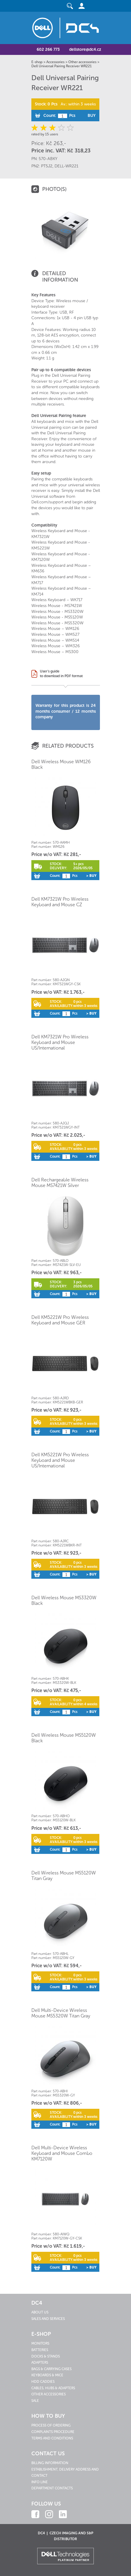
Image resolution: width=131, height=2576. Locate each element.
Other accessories (82, 62)
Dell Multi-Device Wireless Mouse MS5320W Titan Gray (60, 2013)
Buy (92, 115)
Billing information (49, 2463)
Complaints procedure (52, 2432)
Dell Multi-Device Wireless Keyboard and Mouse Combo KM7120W (61, 2153)
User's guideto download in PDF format (61, 673)
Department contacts (52, 2488)
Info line (39, 2482)
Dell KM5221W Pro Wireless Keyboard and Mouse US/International (60, 1460)
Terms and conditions (52, 2438)
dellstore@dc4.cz (85, 49)
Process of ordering (51, 2425)
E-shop (36, 62)
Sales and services (48, 2319)
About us (39, 2312)
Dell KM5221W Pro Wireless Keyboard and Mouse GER (60, 1320)
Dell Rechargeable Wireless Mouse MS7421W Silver (60, 1182)
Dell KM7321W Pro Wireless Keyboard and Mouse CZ (60, 901)
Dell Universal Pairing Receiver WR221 (61, 66)
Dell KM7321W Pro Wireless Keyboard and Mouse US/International (60, 1042)
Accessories (55, 62)
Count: (49, 115)
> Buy (91, 876)
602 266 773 (48, 49)
